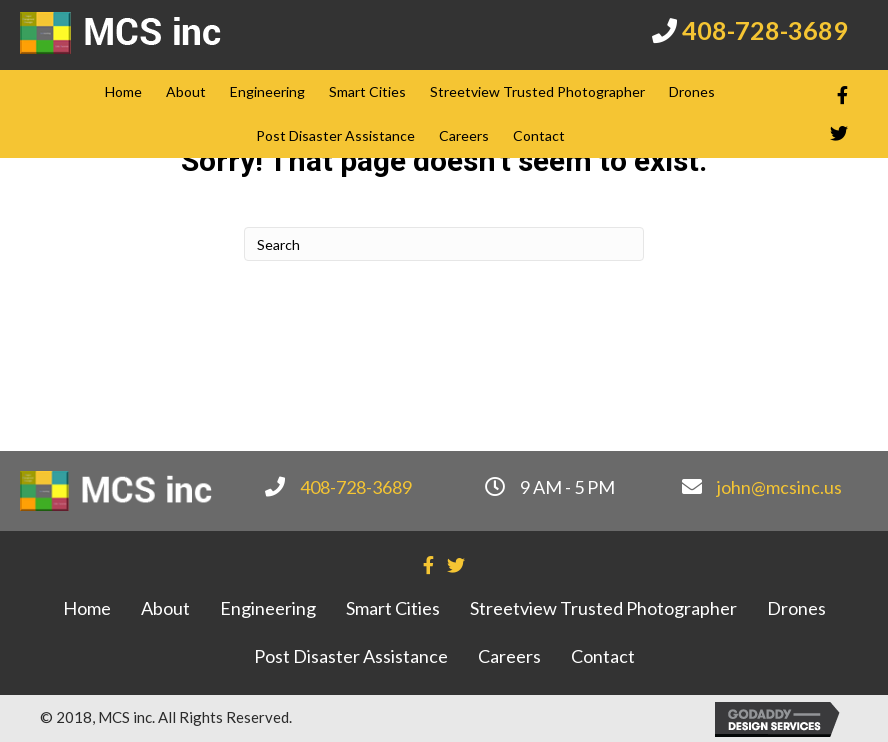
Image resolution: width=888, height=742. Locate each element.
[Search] (444, 244)
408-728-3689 (765, 30)
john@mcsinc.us (779, 487)
